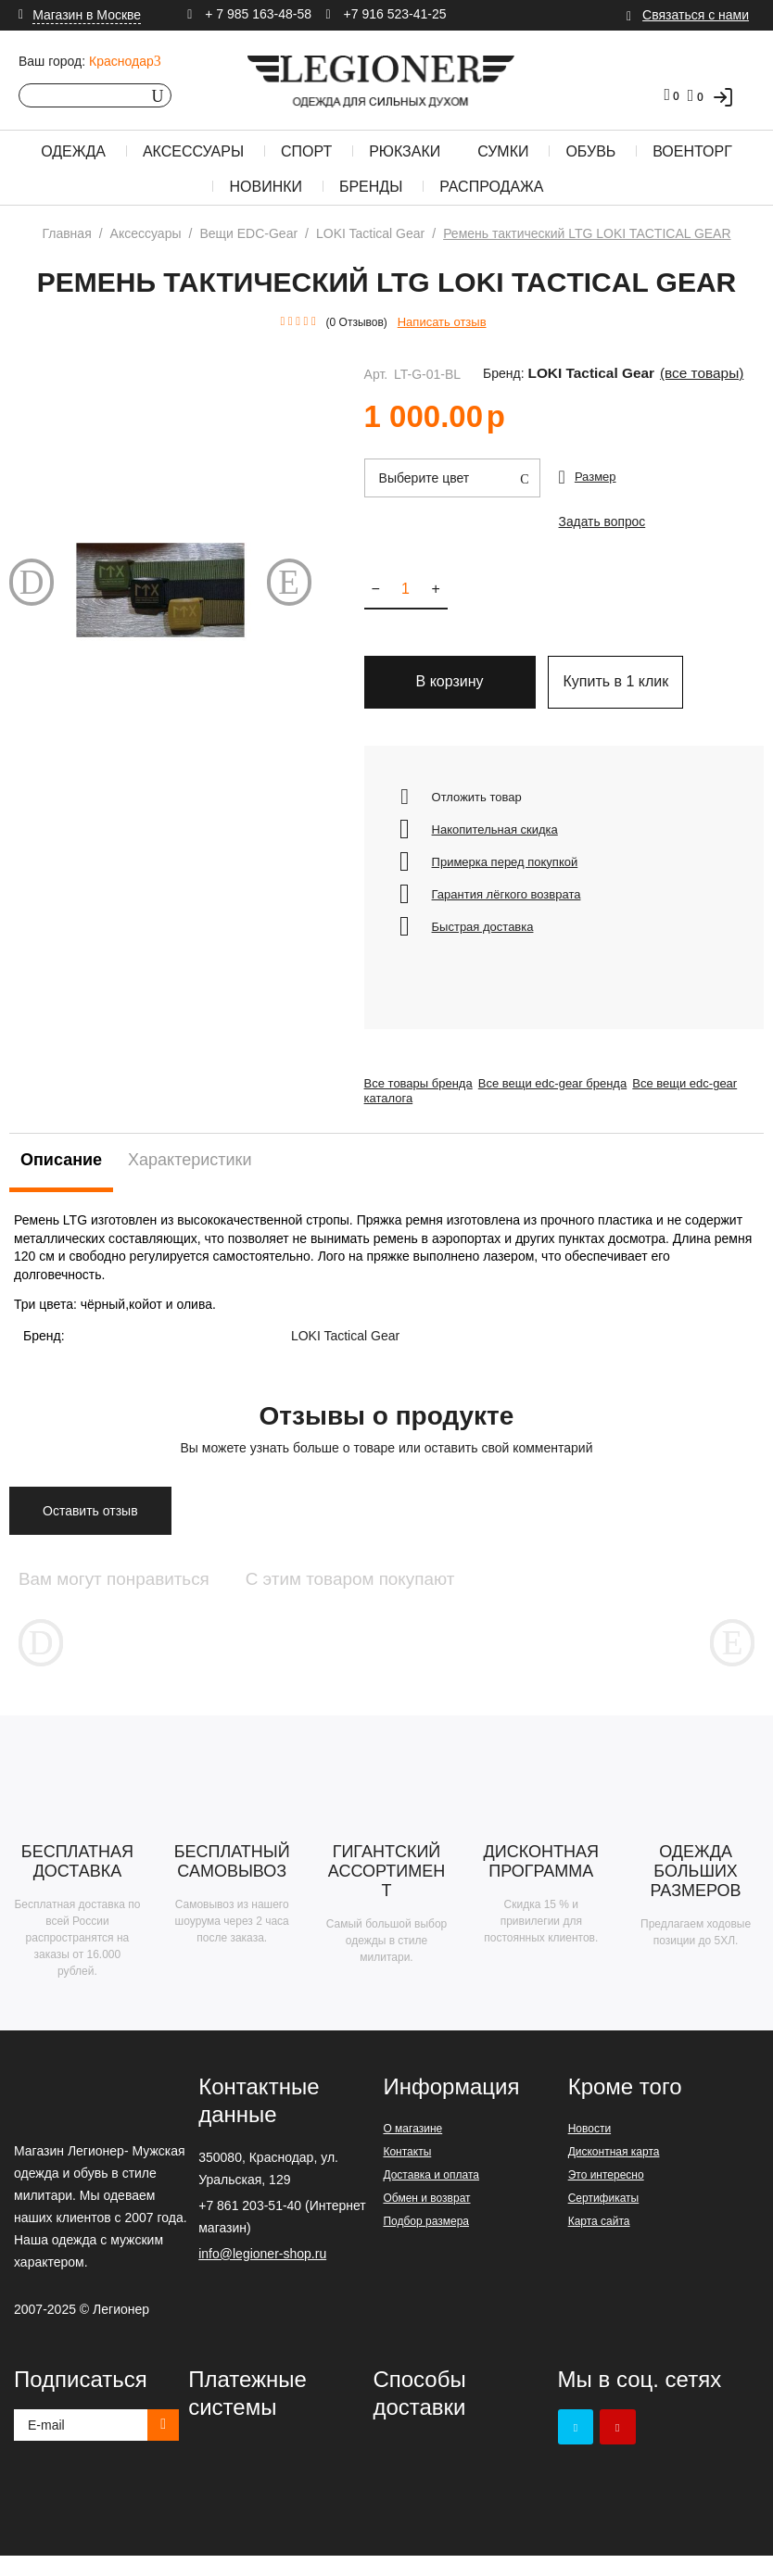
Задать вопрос (599, 527)
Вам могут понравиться (140, 1591)
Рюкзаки (404, 151)
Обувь (590, 151)
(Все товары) (665, 374)
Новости (589, 2148)
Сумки (502, 151)
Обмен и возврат (426, 2218)
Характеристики (189, 1172)
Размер (595, 477)
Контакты (407, 2172)
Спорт (306, 151)
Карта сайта (599, 2241)
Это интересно (606, 2195)
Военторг (692, 151)
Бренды (370, 187)
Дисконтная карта (614, 2172)
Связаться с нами (695, 14)
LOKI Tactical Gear (576, 374)
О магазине (412, 2148)
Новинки (265, 187)
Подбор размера (426, 2241)
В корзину (450, 694)
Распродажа (491, 187)
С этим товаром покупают (450, 1591)
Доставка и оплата (431, 2195)
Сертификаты (604, 2218)
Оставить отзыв (90, 1523)
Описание (61, 1172)
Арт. (376, 374)
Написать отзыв (442, 322)
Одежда (73, 151)
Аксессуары (193, 151)
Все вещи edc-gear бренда (564, 1096)
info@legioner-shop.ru (262, 2274)
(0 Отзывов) (356, 322)
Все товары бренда (418, 1096)
